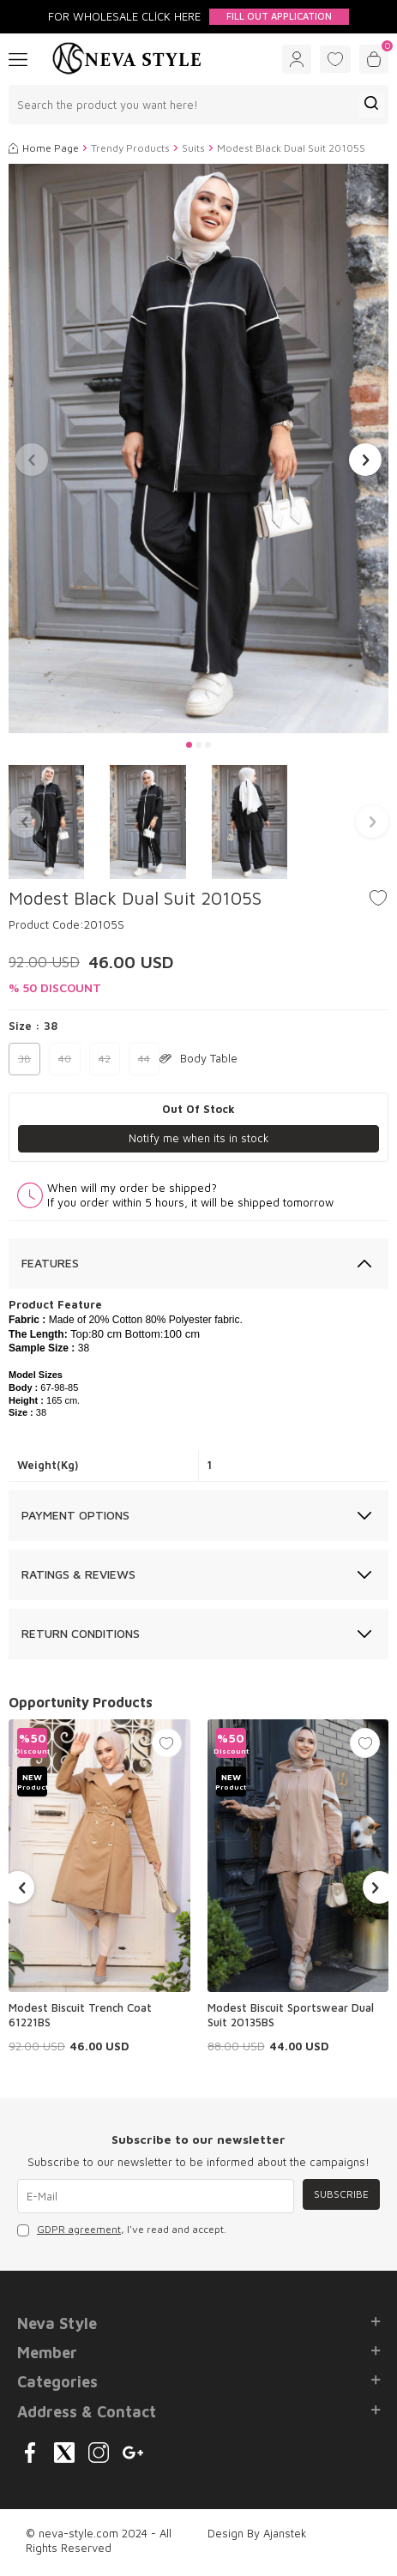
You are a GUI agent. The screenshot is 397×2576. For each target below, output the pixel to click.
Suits (193, 147)
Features (50, 1262)
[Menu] (18, 58)
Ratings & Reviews (78, 1574)
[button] (189, 745)
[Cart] (373, 59)
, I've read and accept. (121, 2229)
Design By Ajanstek (257, 2533)
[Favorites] (335, 59)
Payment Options (75, 1515)
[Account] (296, 59)
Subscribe (341, 2194)
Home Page (44, 147)
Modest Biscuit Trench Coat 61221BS (80, 2015)
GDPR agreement (79, 2229)
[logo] (127, 59)
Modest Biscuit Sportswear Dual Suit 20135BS (291, 2015)
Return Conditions (80, 1633)
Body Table (198, 1058)
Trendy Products (130, 147)
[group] (198, 449)
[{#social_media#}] (30, 2452)
